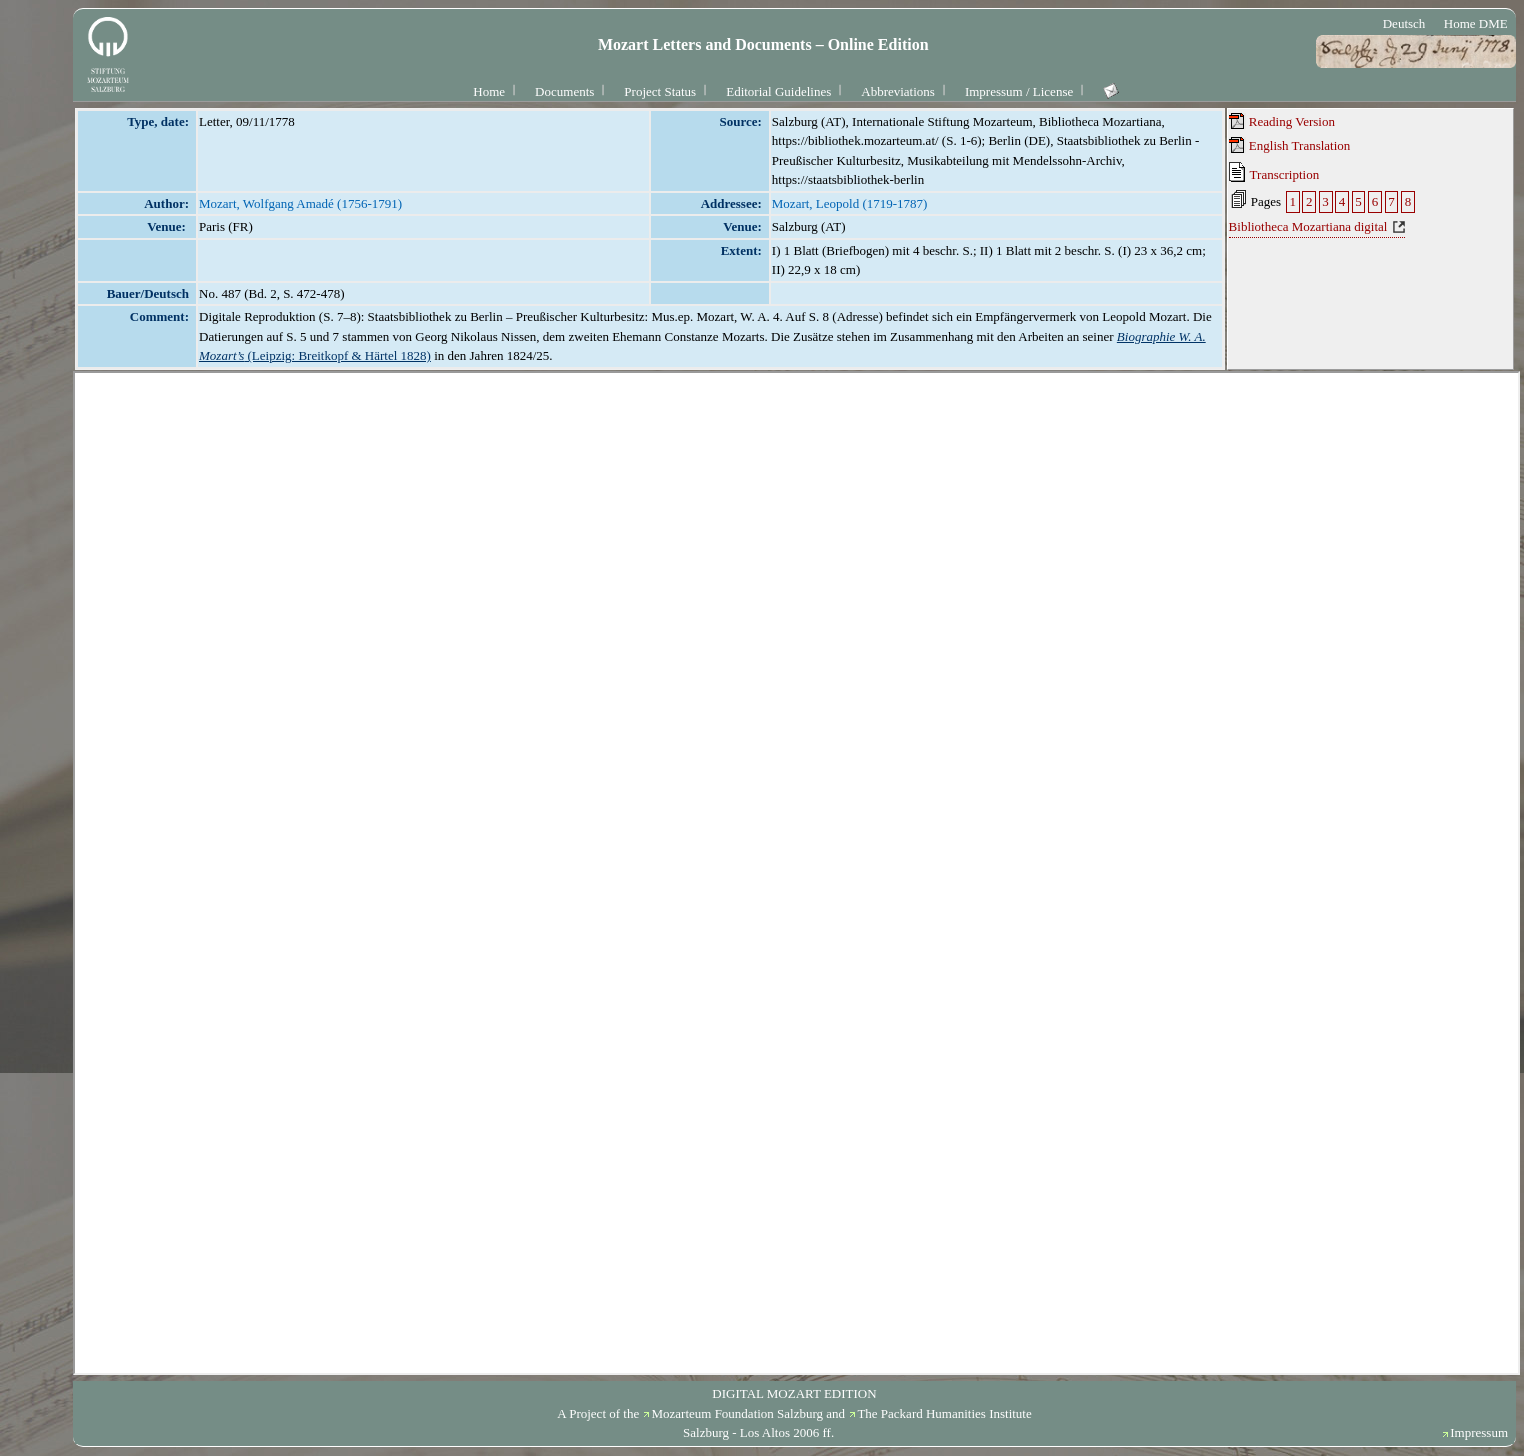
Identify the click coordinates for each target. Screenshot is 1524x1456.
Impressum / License (1019, 91)
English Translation (1290, 145)
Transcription (1274, 172)
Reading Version (1282, 121)
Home (489, 91)
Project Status (660, 91)
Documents (564, 91)
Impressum (1479, 1432)
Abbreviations (898, 91)
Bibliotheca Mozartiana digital (1308, 226)
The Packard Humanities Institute (944, 1413)
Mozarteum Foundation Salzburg (737, 1413)
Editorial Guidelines (778, 91)
